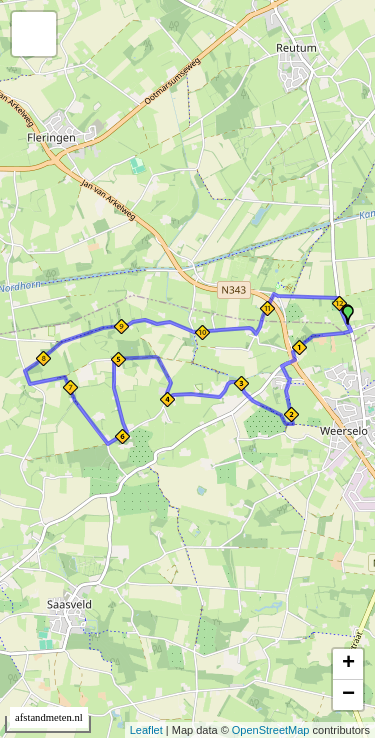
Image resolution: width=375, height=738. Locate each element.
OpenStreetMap (271, 730)
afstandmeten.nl (49, 717)
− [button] (348, 695)
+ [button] (348, 664)
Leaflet (146, 730)
